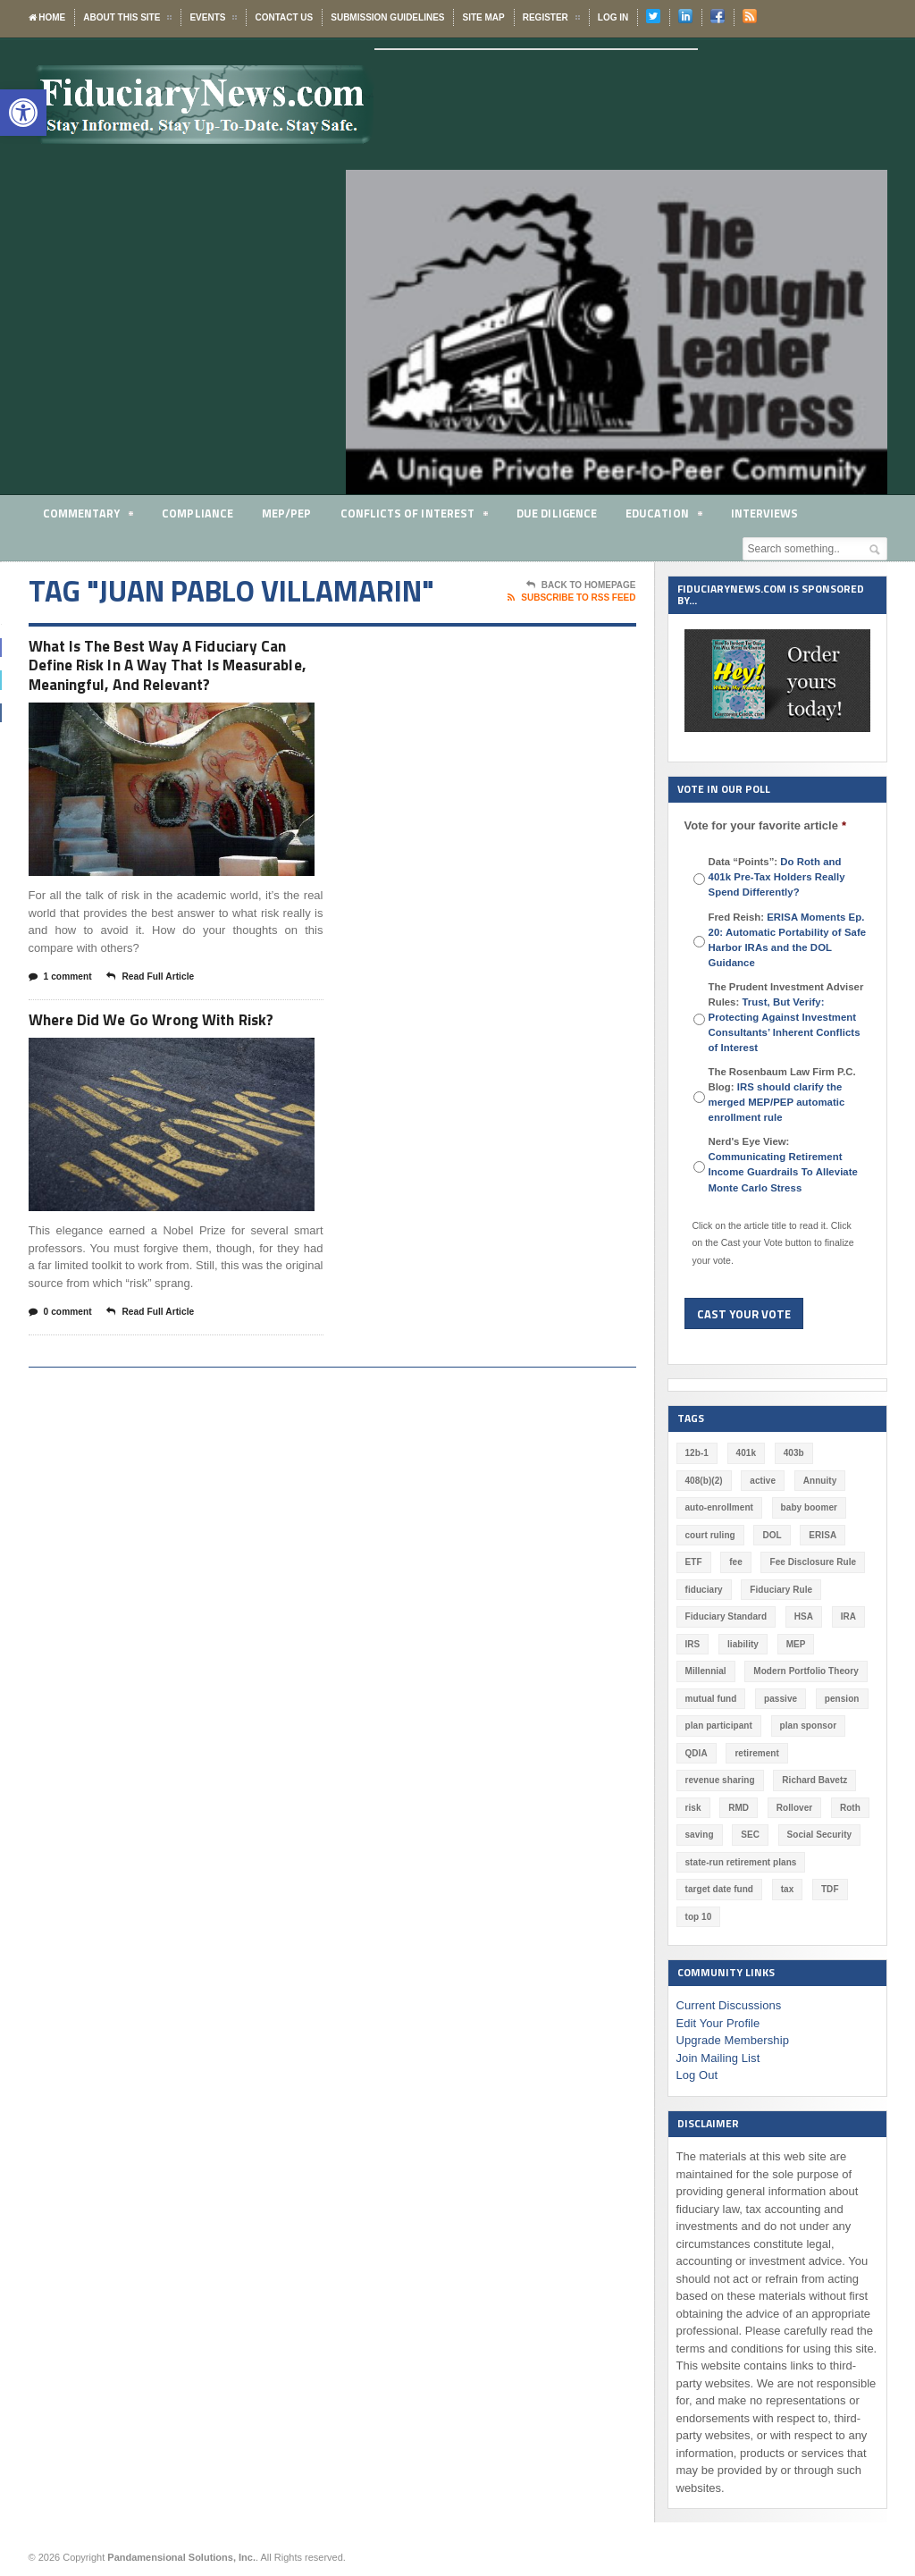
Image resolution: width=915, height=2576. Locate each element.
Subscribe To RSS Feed (571, 598)
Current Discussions (728, 2005)
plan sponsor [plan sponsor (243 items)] (807, 1725)
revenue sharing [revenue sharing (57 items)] (719, 1780)
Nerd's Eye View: (782, 1164)
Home (47, 17)
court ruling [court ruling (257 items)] (710, 1535)
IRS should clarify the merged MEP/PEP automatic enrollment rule (776, 1102)
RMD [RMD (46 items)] (738, 1808)
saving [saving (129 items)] (699, 1834)
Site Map (483, 17)
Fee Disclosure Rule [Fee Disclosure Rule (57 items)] (812, 1562)
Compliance (198, 513)
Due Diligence (557, 513)
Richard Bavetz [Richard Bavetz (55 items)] (813, 1780)
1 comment (63, 1005)
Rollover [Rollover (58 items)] (793, 1808)
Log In (613, 17)
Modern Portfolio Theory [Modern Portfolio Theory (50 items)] (805, 1671)
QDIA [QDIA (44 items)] (696, 1753)
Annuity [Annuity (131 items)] (818, 1481)
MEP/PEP (286, 513)
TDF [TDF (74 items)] (828, 1889)
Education (663, 516)
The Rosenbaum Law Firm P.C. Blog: (782, 1094)
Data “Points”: (788, 876)
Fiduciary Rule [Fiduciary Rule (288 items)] (780, 1590)
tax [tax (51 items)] (786, 1889)
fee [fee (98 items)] (735, 1562)
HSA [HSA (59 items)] (802, 1616)
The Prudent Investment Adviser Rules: (786, 1017)
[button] (23, 112)
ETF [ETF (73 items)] (693, 1562)
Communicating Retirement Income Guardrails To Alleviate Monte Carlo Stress (782, 1171)
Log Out (697, 2075)
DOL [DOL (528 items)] (771, 1535)
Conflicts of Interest (414, 516)
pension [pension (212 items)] (841, 1699)
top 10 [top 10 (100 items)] (698, 1917)
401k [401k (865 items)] (745, 1453)
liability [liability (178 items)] (742, 1644)
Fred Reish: (786, 940)
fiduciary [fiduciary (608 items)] (704, 1590)
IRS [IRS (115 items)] (693, 1644)
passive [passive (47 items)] (779, 1699)
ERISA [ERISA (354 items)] (821, 1535)
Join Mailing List (718, 2058)
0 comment (63, 1342)
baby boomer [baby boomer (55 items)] (808, 1507)
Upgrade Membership (732, 2040)
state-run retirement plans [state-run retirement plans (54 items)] (740, 1862)
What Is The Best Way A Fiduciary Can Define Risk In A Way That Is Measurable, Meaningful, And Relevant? (175, 679)
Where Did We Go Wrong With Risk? (167, 1048)
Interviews (765, 513)
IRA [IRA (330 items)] (846, 1616)
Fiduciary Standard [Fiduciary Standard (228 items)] (726, 1616)
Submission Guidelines (387, 17)
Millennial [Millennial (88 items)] (705, 1671)
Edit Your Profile (718, 2023)
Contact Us (284, 17)
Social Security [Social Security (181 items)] (818, 1834)
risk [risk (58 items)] (693, 1808)
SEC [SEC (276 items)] (750, 1834)
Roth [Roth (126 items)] (849, 1808)
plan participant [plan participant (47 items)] (718, 1725)
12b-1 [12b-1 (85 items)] (697, 1453)
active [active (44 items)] (762, 1481)
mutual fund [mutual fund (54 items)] (710, 1699)
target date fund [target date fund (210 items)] (719, 1889)
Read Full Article (157, 1005)
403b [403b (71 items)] (793, 1453)
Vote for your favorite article (765, 825)
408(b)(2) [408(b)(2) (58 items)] (704, 1481)
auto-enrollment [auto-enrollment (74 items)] (719, 1507)
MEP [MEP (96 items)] (795, 1644)
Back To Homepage (581, 585)
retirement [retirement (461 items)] (756, 1753)
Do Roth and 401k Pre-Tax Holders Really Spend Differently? (788, 876)
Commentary (88, 516)
